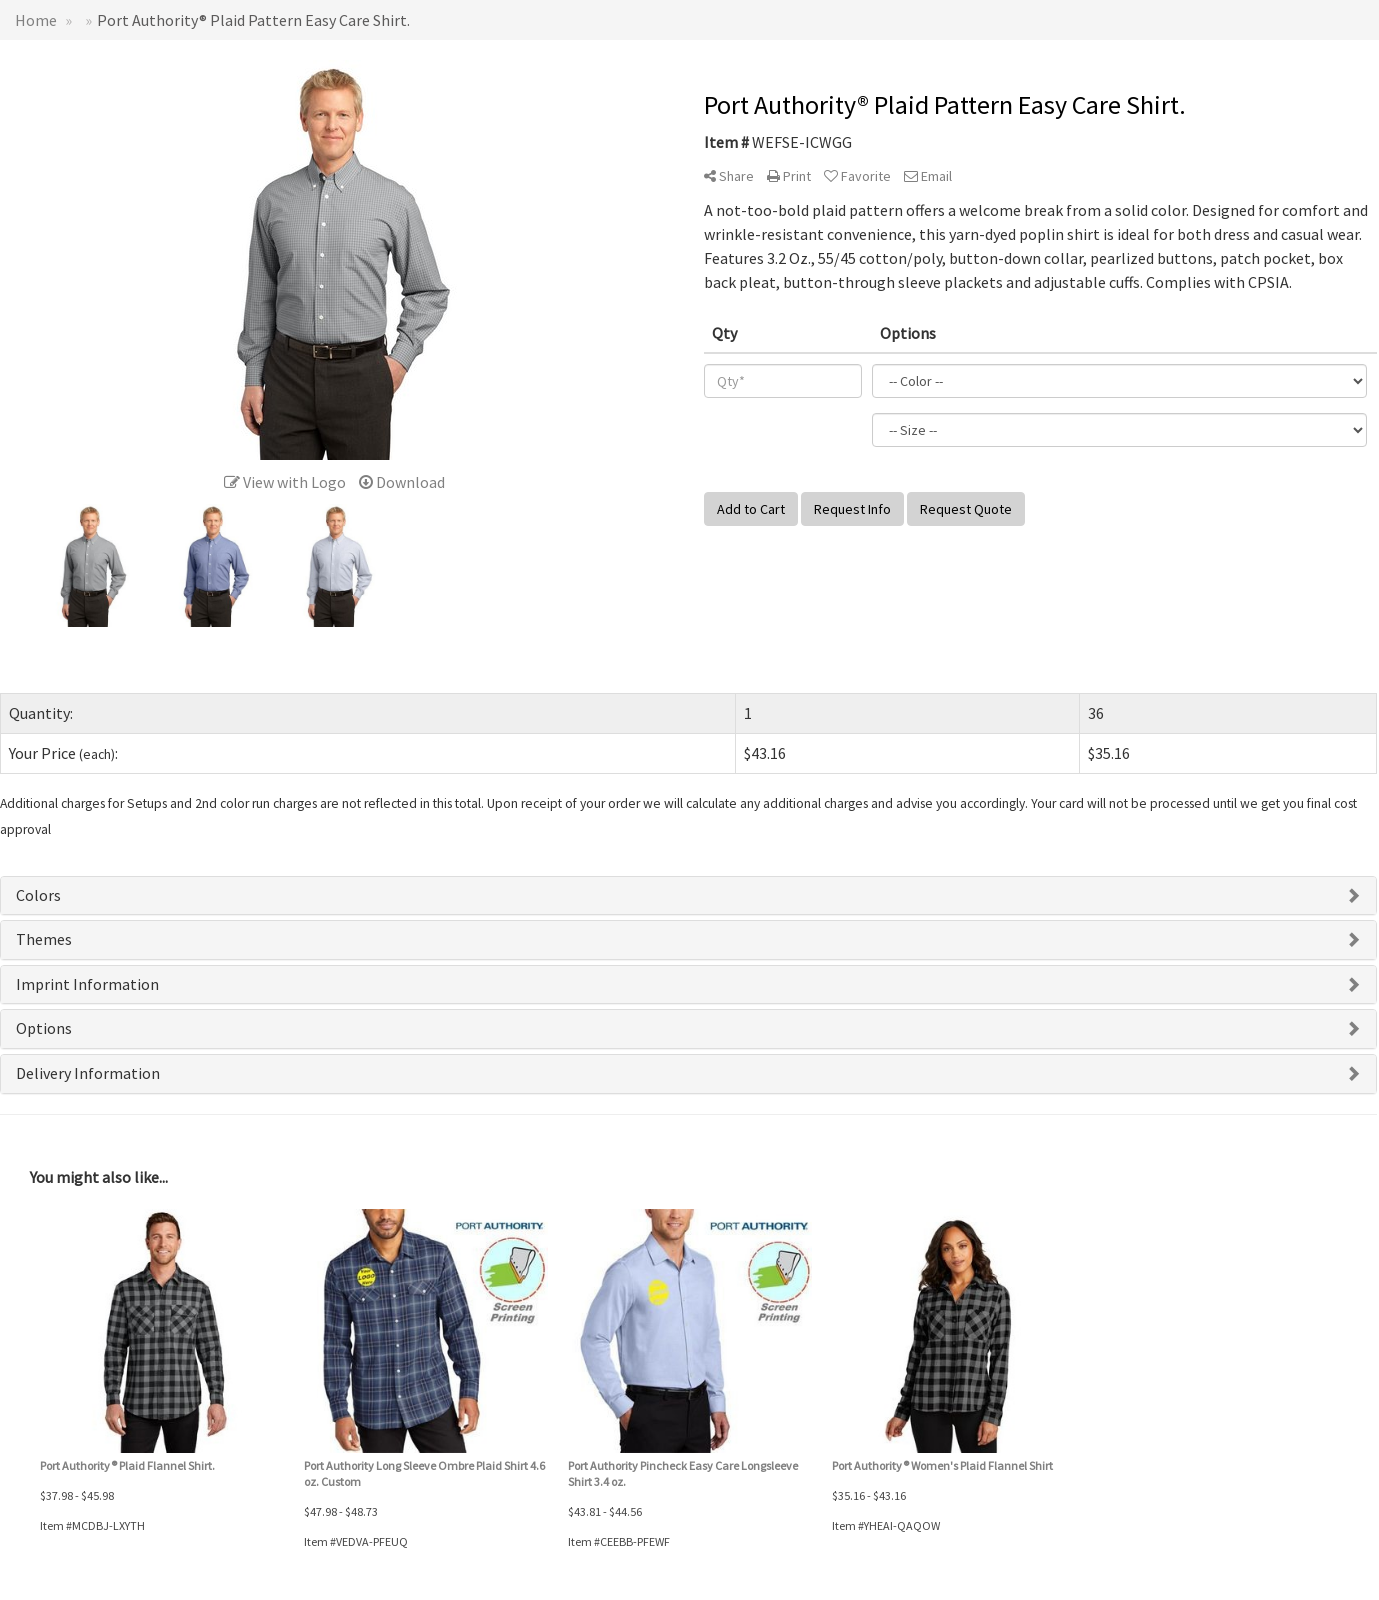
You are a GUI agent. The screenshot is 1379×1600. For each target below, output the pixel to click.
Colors (38, 895)
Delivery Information (88, 1073)
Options (44, 1028)
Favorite (857, 176)
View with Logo (285, 482)
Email (928, 176)
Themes (44, 939)
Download (402, 482)
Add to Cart (751, 509)
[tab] (688, 896)
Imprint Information (87, 984)
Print (789, 176)
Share (729, 176)
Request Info (852, 509)
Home (36, 20)
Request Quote (966, 509)
